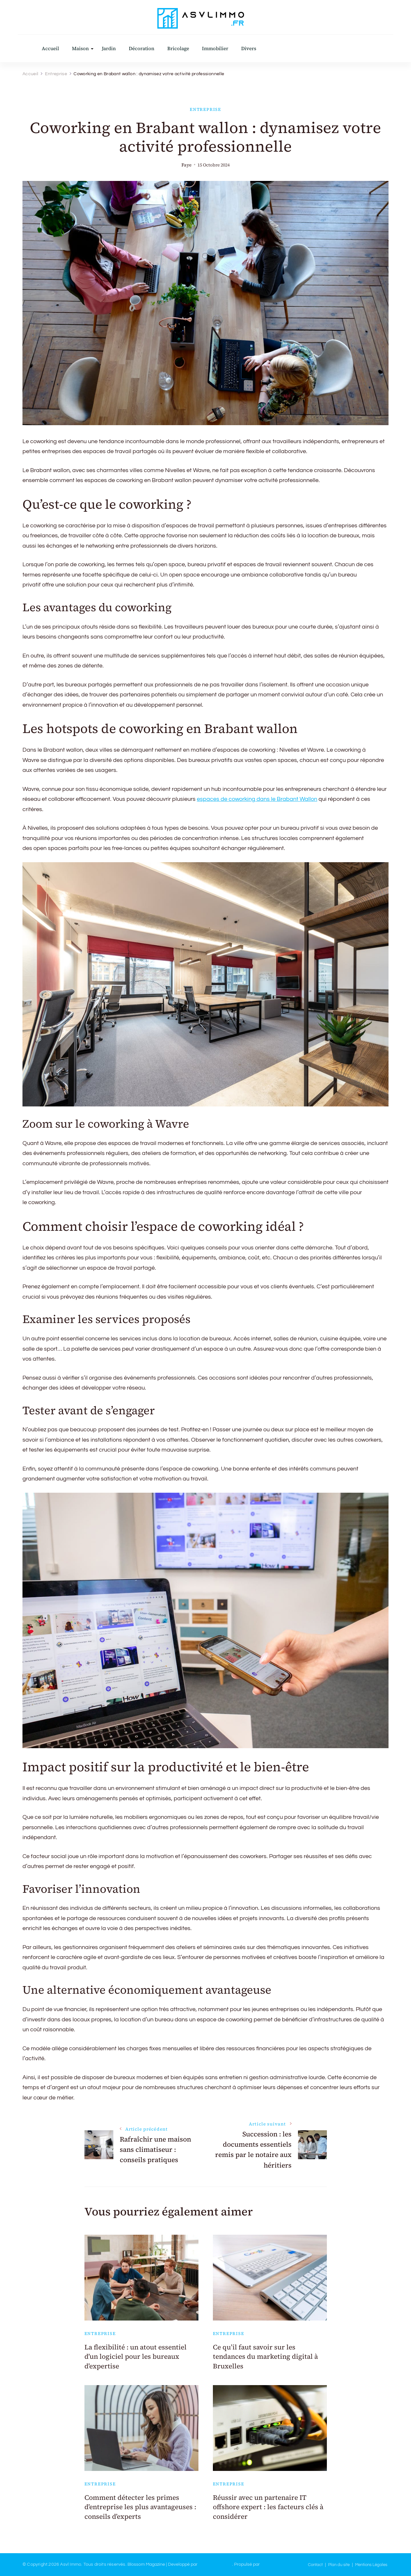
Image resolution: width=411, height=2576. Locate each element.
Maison (80, 48)
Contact (315, 2565)
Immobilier (215, 48)
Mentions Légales (371, 2565)
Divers (248, 48)
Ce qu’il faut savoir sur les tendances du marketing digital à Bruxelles (265, 2356)
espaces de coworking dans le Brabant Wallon (257, 799)
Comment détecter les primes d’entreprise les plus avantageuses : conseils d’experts (140, 2507)
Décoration (141, 48)
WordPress (272, 2564)
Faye (186, 165)
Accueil (50, 48)
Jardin (109, 48)
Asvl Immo (70, 2564)
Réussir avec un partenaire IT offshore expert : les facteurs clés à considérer (268, 2507)
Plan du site (339, 2565)
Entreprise (205, 109)
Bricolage (178, 48)
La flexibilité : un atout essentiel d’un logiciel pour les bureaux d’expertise (135, 2356)
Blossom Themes (214, 2564)
